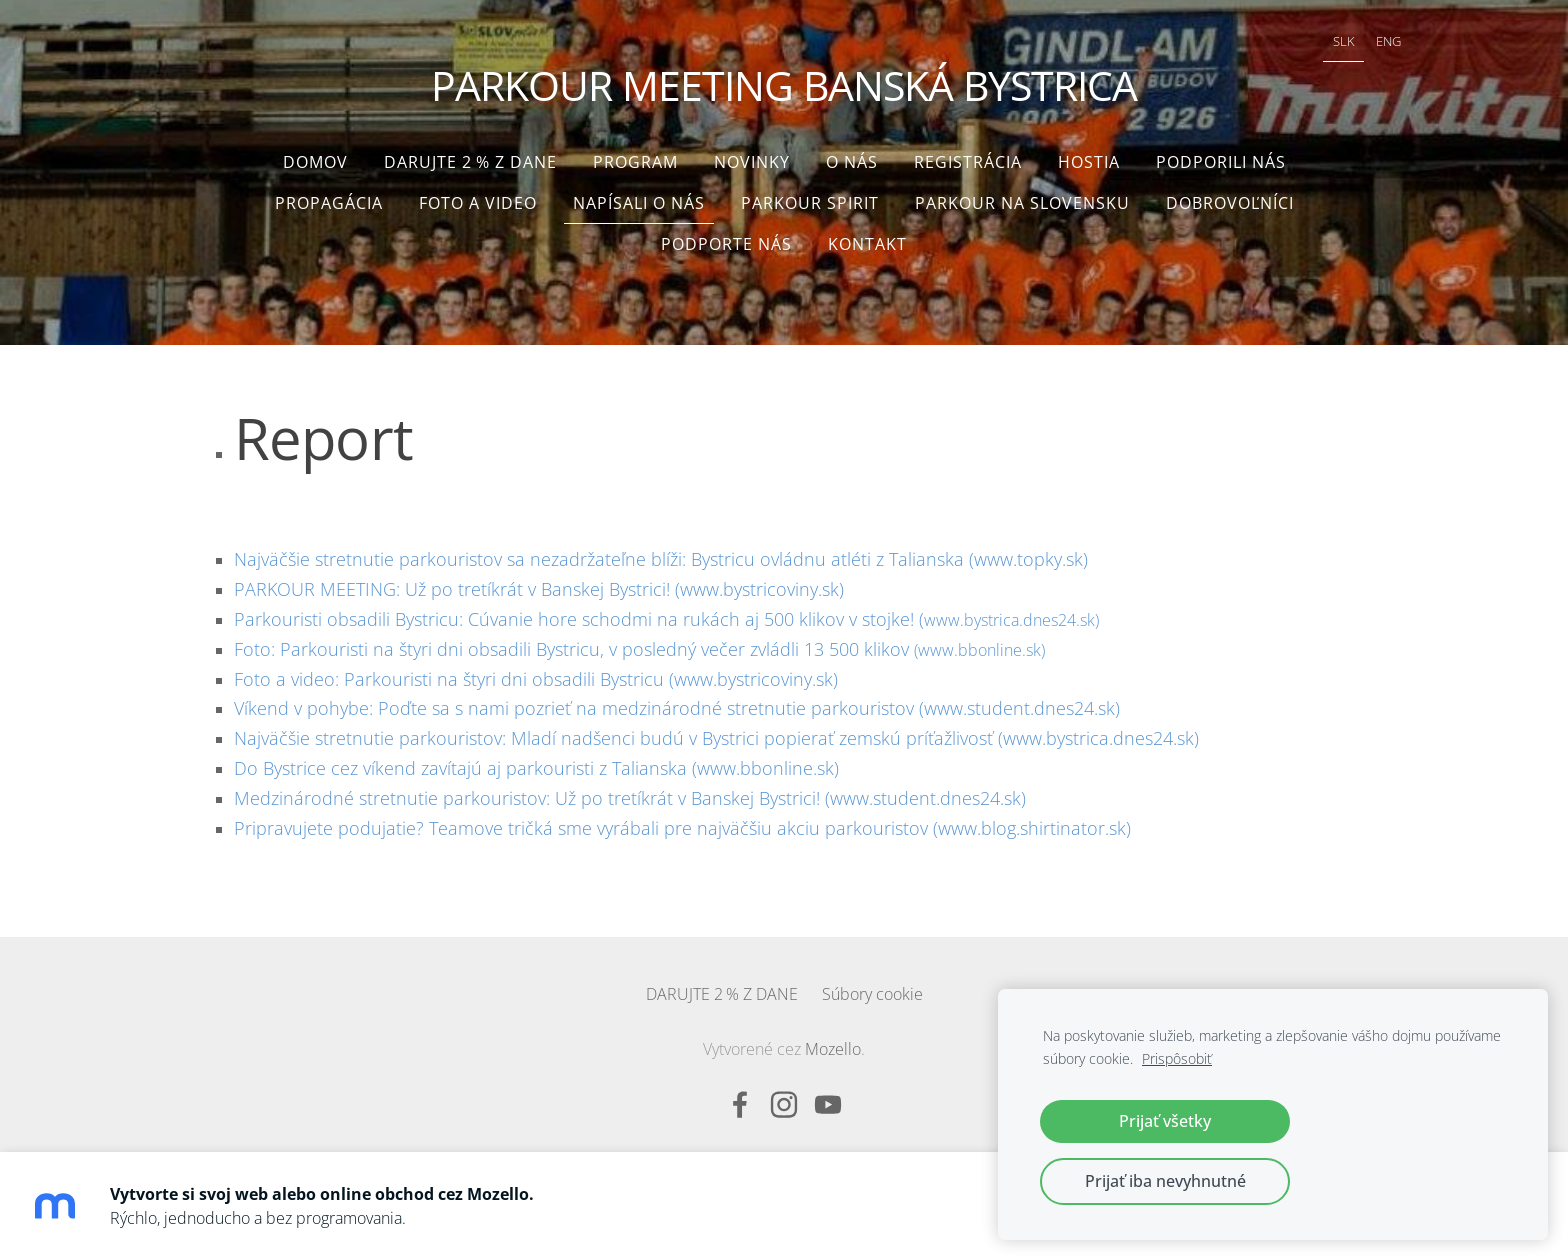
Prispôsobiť (1177, 1058)
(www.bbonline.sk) (639, 640)
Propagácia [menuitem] (329, 193)
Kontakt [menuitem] (867, 234)
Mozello (833, 1039)
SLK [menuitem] (1309, 46)
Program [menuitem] (635, 152)
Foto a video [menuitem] (478, 193)
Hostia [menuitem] (1089, 152)
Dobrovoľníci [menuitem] (1230, 193)
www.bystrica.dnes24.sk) (666, 610)
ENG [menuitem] (1353, 46)
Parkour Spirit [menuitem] (810, 193)
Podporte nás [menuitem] (726, 234)
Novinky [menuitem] (752, 152)
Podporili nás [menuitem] (1221, 152)
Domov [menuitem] (315, 152)
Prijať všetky (1165, 1121)
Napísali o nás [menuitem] (639, 193)
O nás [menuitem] (852, 152)
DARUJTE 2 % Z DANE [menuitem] (470, 152)
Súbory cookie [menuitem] (872, 984)
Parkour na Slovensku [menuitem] (1022, 193)
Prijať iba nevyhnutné (1165, 1181)
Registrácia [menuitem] (968, 152)
